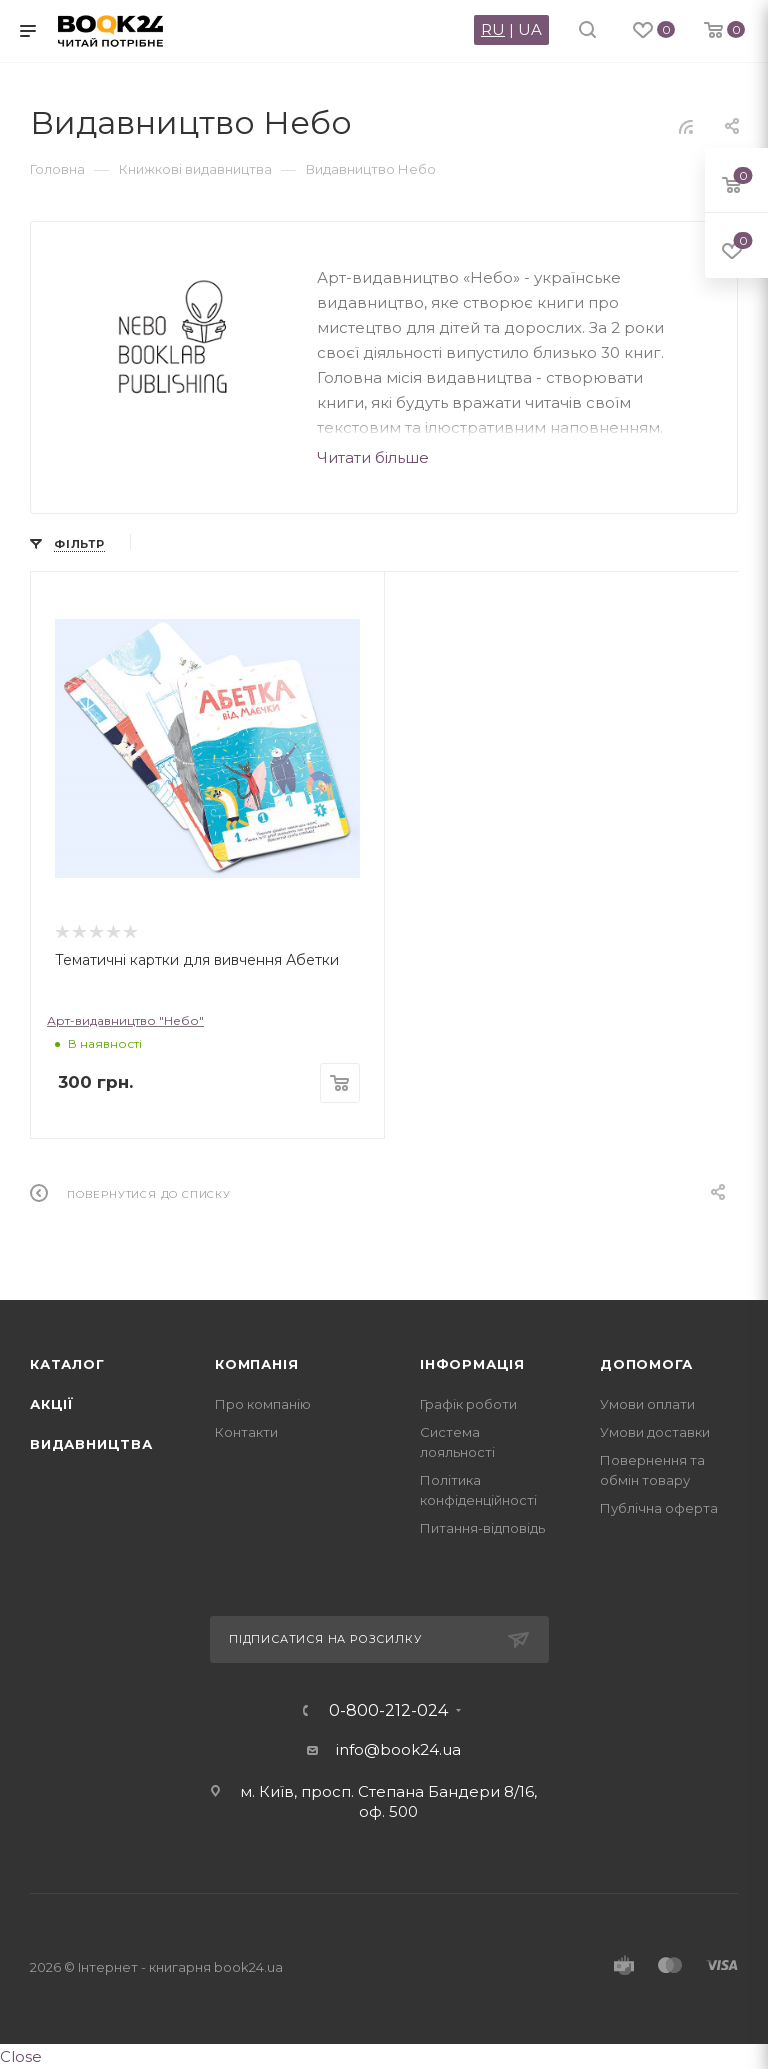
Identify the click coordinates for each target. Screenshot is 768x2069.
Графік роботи (468, 1404)
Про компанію (263, 1404)
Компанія (256, 1364)
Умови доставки (655, 1432)
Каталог (67, 1364)
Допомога (646, 1364)
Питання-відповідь (482, 1528)
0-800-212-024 (388, 1711)
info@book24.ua (398, 1749)
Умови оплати (647, 1404)
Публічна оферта (659, 1508)
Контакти (246, 1432)
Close (21, 2056)
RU (493, 29)
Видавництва (91, 1444)
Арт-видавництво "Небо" (125, 1020)
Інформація (472, 1364)
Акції (52, 1404)
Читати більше (373, 457)
